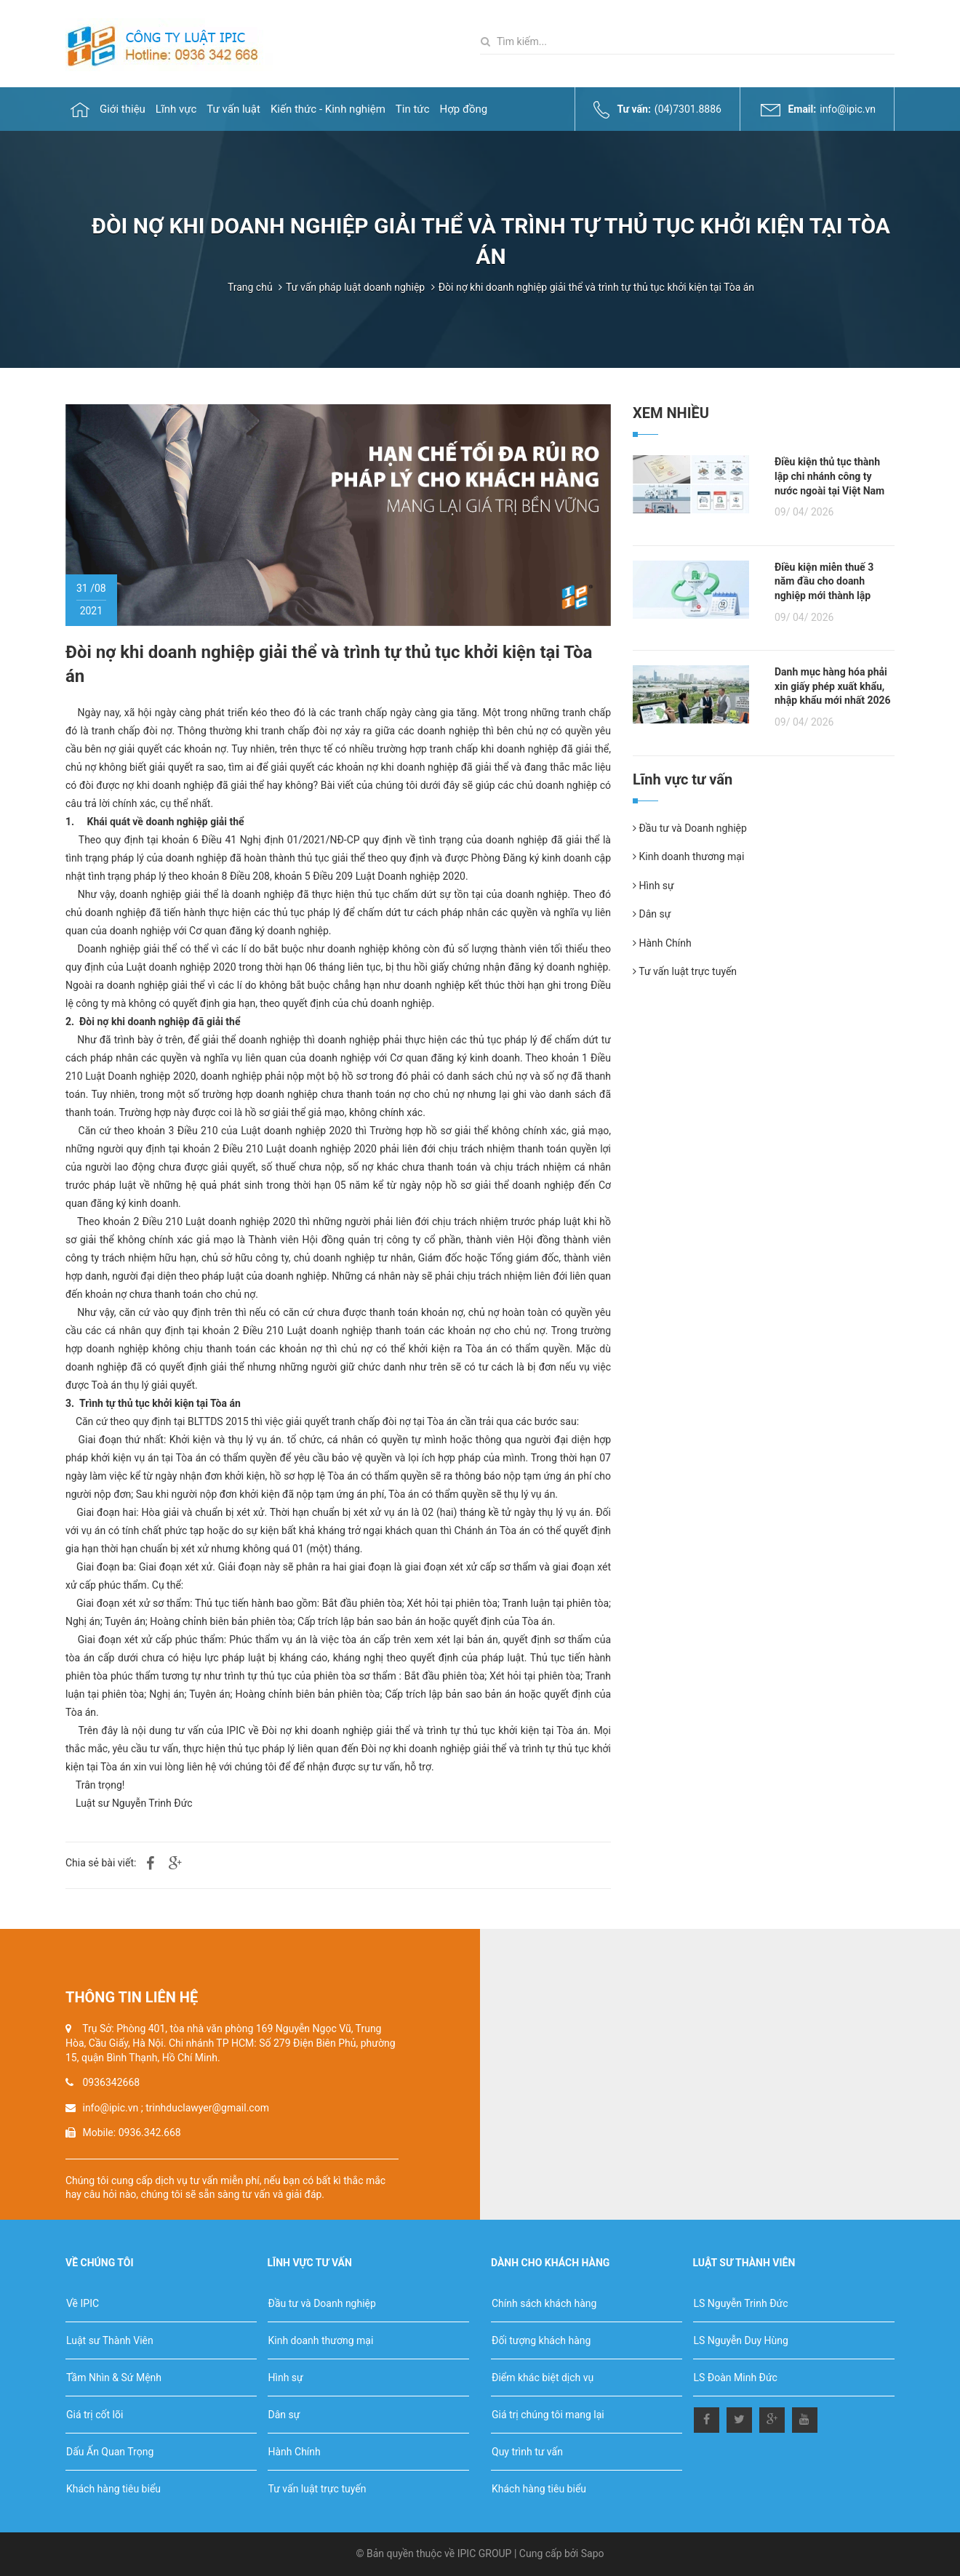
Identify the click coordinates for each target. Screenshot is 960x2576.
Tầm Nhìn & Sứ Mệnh (113, 2377)
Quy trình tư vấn (527, 2451)
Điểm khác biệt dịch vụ (542, 2377)
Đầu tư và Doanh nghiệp (690, 828)
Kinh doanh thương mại (688, 856)
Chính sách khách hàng (544, 2303)
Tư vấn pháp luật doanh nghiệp (355, 287)
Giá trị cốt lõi (94, 2414)
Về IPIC (82, 2303)
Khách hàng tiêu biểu (113, 2489)
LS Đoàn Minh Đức (735, 2377)
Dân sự (652, 914)
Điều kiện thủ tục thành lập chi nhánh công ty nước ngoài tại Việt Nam (829, 476)
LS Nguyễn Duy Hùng (741, 2340)
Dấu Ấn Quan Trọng (109, 2451)
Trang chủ (250, 287)
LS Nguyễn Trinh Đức (741, 2303)
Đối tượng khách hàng (541, 2340)
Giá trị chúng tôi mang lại (548, 2414)
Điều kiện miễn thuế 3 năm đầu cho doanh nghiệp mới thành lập (824, 581)
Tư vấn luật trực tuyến (685, 971)
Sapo (592, 2553)
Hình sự (653, 885)
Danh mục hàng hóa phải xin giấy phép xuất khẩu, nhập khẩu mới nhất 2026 (833, 686)
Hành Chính (662, 943)
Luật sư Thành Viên (109, 2340)
